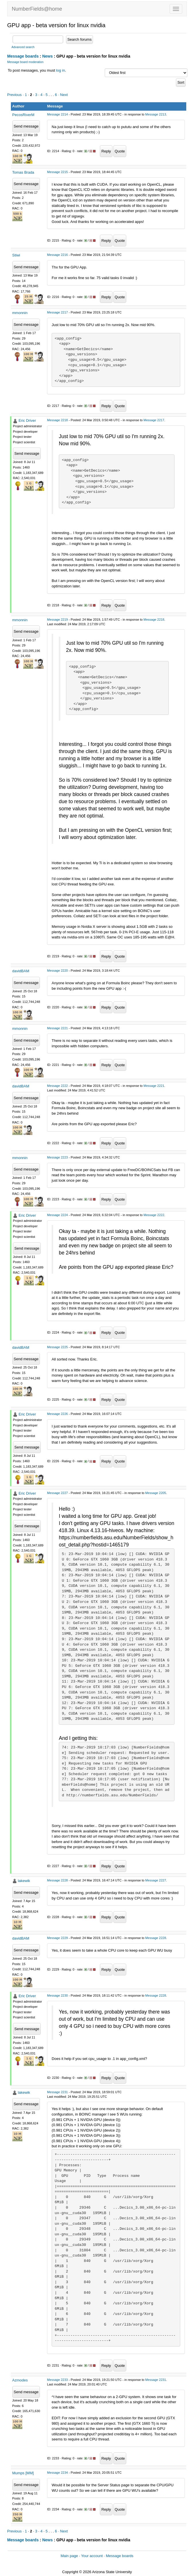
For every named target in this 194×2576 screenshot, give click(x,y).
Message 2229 (57, 1938)
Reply (106, 151)
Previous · (16, 95)
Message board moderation (25, 62)
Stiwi (16, 255)
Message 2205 (155, 1493)
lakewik (24, 1881)
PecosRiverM (23, 115)
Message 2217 (57, 312)
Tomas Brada (23, 172)
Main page (69, 2556)
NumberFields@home (37, 9)
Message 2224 (57, 1215)
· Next (63, 95)
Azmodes (20, 2380)
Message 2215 (57, 172)
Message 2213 (155, 114)
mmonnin (20, 313)
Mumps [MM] (23, 2473)
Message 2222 (57, 1085)
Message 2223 (57, 1157)
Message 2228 (57, 1880)
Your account (91, 2556)
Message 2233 (57, 2379)
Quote (120, 151)
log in (60, 70)
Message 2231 (57, 2092)
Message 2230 (57, 1995)
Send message (26, 126)
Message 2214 (57, 114)
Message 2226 (57, 1414)
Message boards (23, 56)
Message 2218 (57, 420)
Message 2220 (57, 970)
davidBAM (20, 971)
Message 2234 (57, 2472)
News (47, 56)
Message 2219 (57, 619)
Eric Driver (27, 420)
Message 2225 (57, 1347)
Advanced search (22, 47)
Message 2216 (57, 254)
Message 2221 (57, 1028)
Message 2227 (57, 1493)
